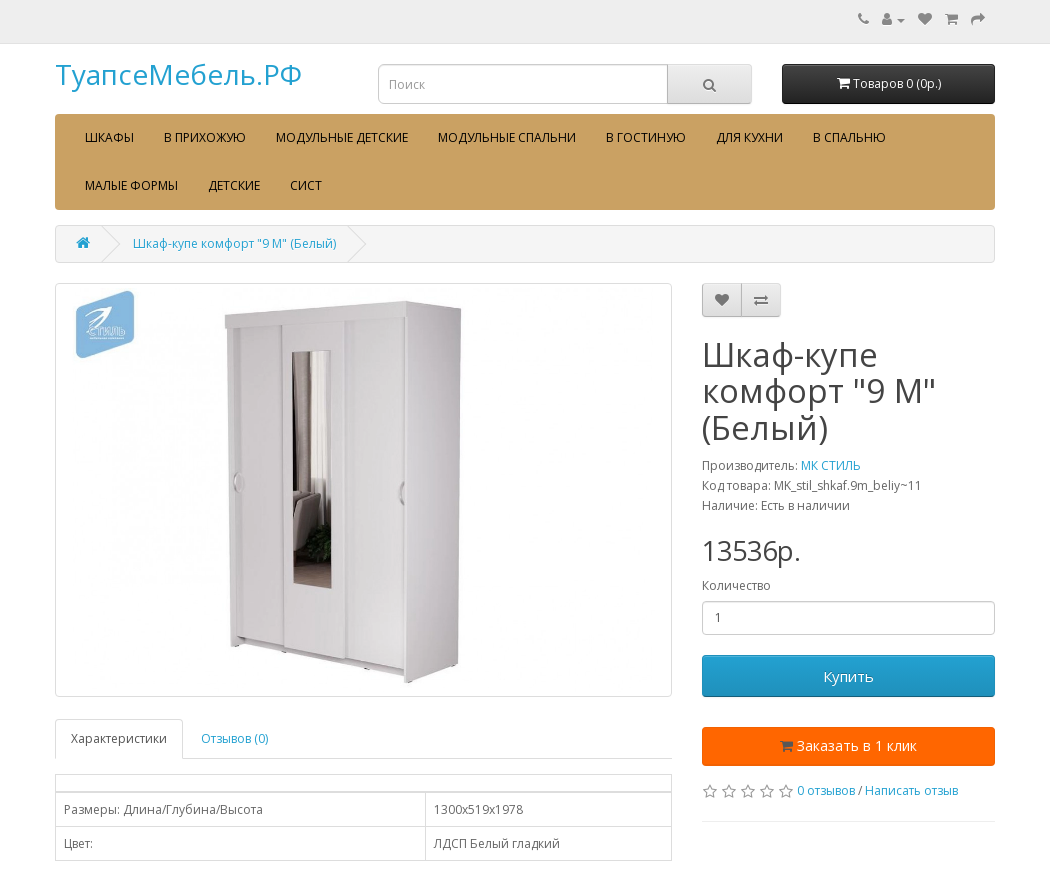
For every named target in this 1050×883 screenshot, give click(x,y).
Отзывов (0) (234, 738)
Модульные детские (342, 137)
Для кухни (749, 137)
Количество (736, 585)
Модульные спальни (507, 137)
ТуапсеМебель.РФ (178, 74)
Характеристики (119, 738)
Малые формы (131, 185)
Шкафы (109, 137)
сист (306, 185)
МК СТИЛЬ (831, 465)
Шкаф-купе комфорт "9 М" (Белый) (234, 243)
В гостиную (646, 137)
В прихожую (205, 137)
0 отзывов (826, 790)
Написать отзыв (911, 790)
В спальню (849, 137)
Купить (848, 676)
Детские (234, 185)
